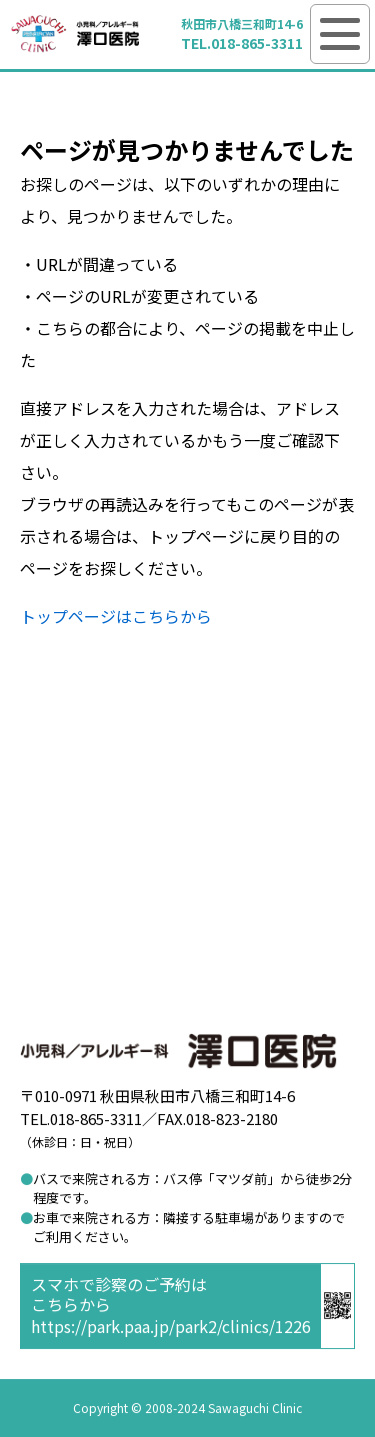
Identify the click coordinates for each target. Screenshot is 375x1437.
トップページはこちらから (116, 616)
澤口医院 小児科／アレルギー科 (75, 34)
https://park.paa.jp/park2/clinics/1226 (171, 1326)
